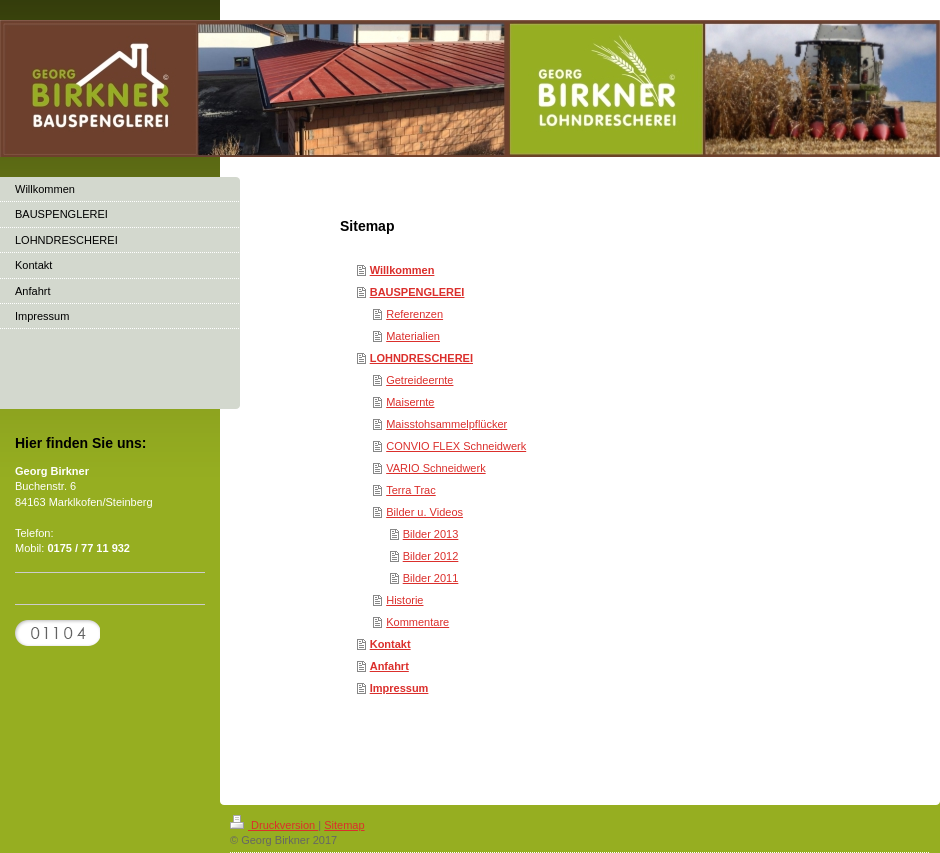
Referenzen (414, 314)
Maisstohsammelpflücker (446, 424)
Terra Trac (411, 490)
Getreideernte (419, 380)
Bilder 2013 (431, 534)
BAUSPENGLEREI (417, 292)
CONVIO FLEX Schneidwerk (456, 446)
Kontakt (390, 644)
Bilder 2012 (431, 556)
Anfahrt (389, 666)
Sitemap (344, 825)
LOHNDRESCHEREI (421, 358)
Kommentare (417, 622)
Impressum (399, 688)
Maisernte (410, 402)
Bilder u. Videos (424, 512)
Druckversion (274, 825)
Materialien (413, 336)
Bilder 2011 (431, 578)
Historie (404, 600)
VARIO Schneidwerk (435, 468)
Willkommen (402, 270)
